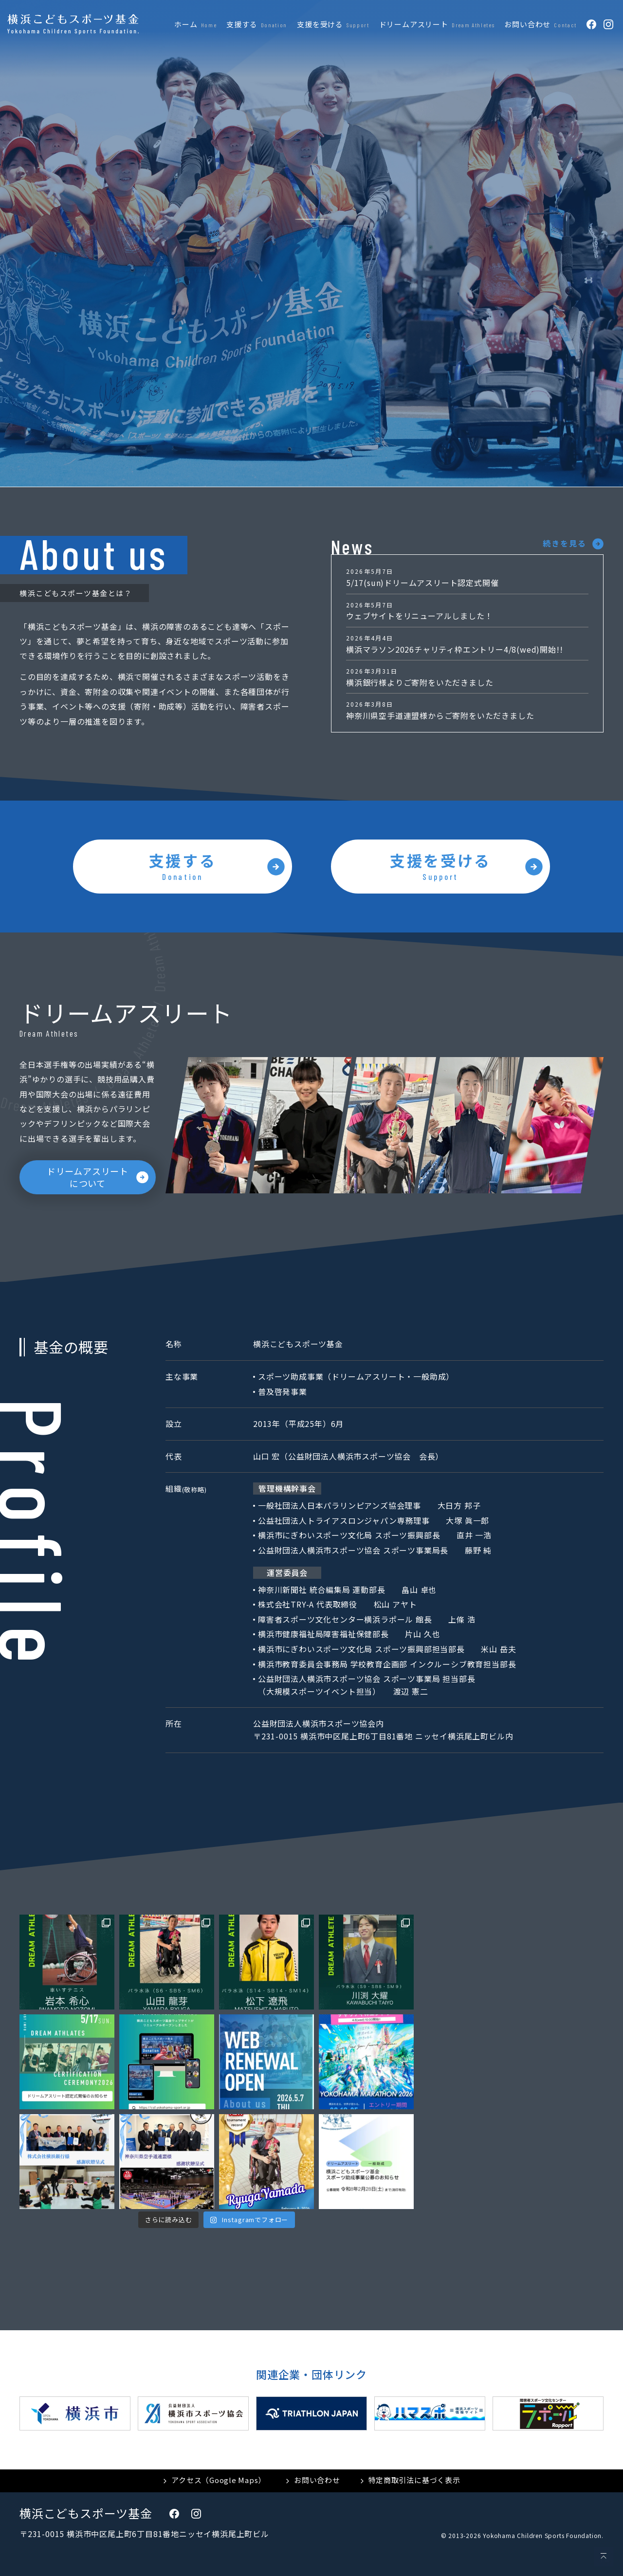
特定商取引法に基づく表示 (414, 2480)
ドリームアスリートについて (87, 1177)
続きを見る (564, 543)
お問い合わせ (317, 2480)
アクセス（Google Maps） (218, 2480)
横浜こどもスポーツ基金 (85, 2512)
